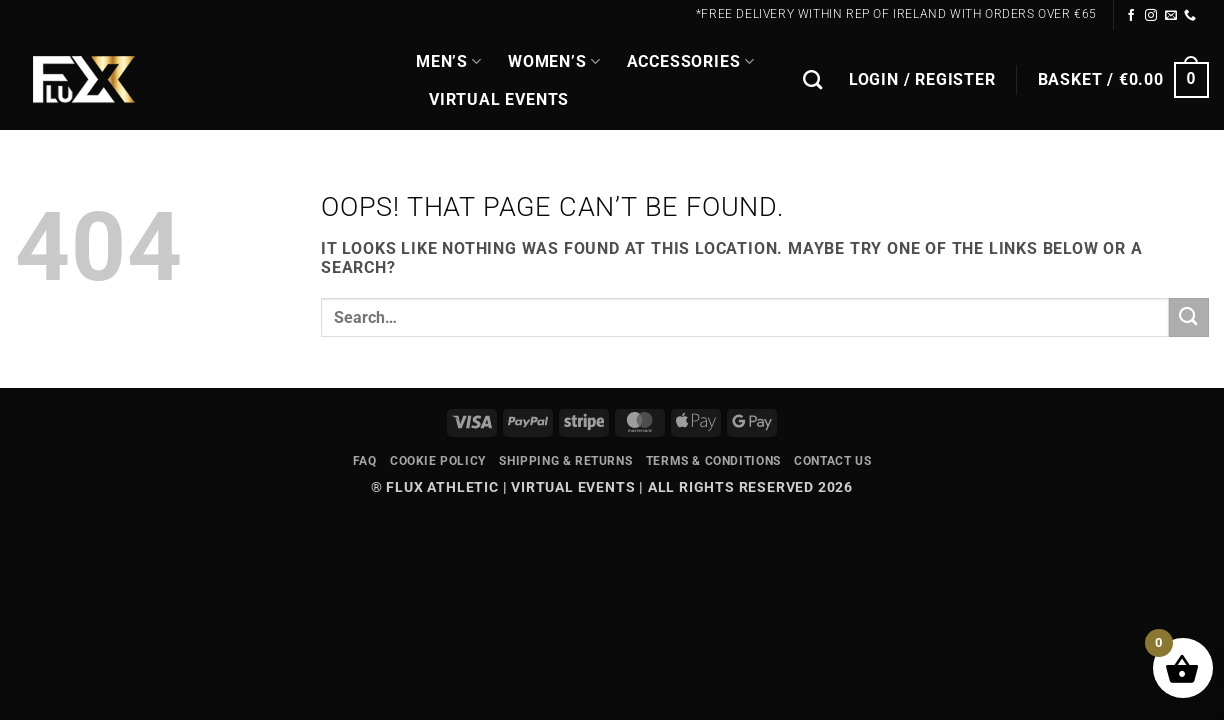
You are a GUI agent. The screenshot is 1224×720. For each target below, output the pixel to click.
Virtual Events (499, 99)
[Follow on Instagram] (1151, 16)
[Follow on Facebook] (1131, 16)
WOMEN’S (554, 62)
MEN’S (449, 62)
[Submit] (1189, 317)
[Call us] (1190, 16)
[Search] (813, 79)
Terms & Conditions (713, 461)
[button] (922, 80)
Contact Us (832, 461)
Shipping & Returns (565, 461)
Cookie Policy (438, 461)
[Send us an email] (1171, 16)
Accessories (691, 62)
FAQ (365, 461)
